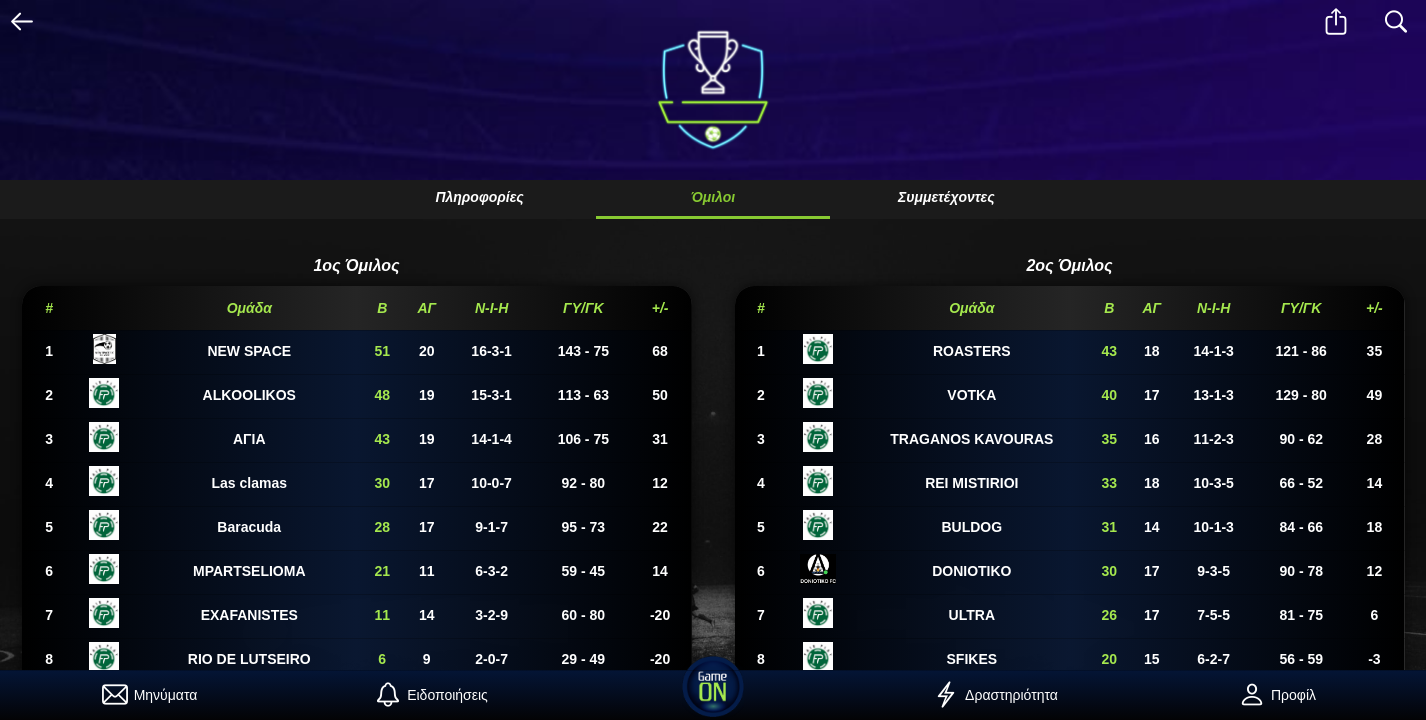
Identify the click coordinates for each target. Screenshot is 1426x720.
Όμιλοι (713, 197)
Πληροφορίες (479, 197)
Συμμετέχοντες (946, 197)
